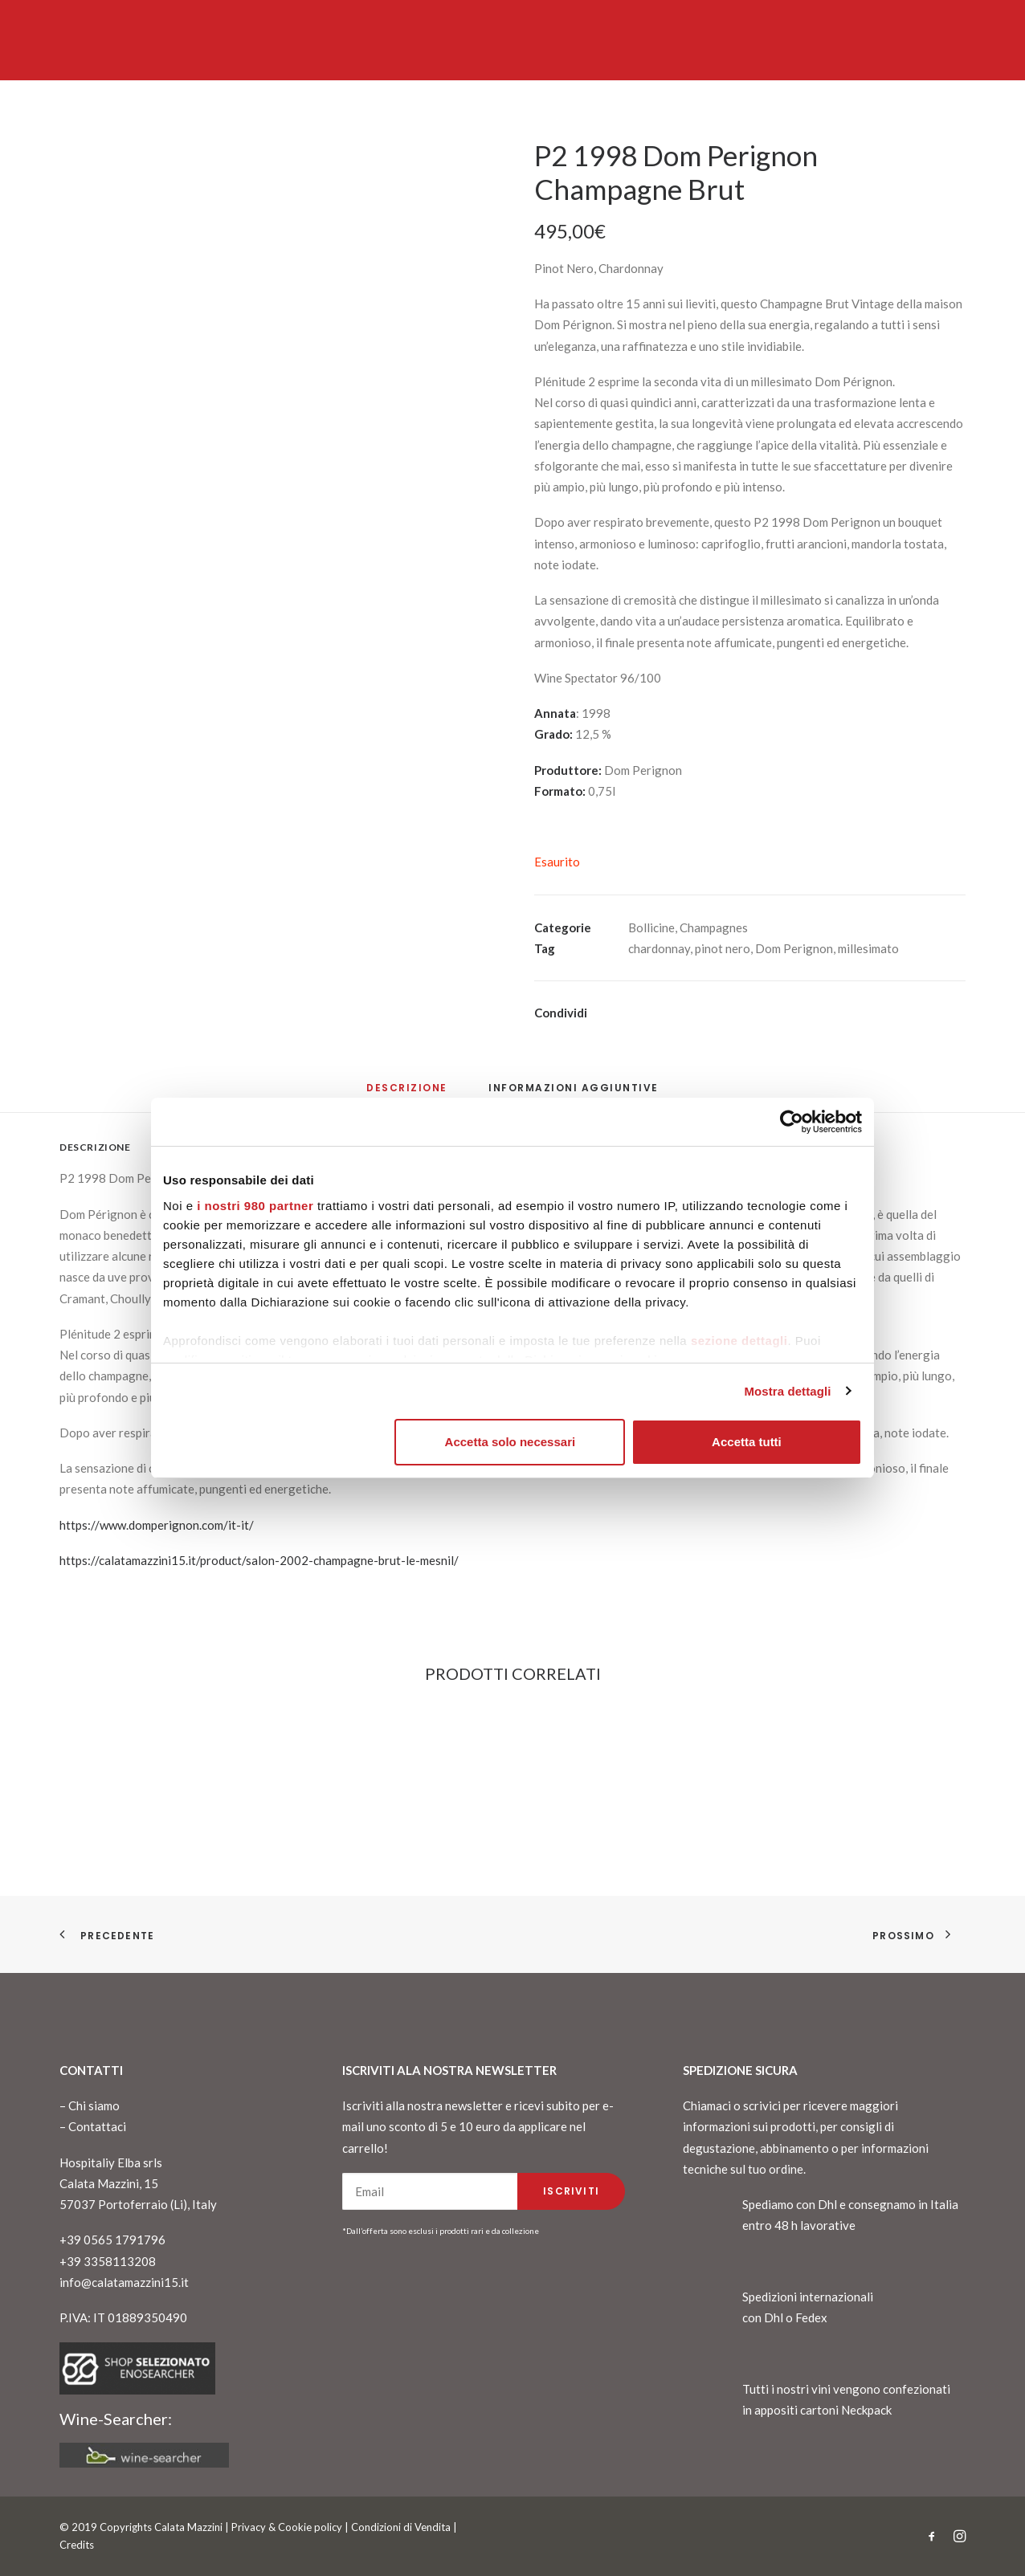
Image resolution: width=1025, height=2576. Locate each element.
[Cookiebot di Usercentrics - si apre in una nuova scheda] (791, 1122)
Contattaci (97, 2126)
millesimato (868, 948)
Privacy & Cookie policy (286, 2527)
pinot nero (722, 948)
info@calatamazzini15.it (124, 2282)
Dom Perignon (794, 948)
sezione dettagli (739, 1340)
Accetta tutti (747, 1442)
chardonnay (659, 948)
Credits (76, 2544)
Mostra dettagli (787, 1391)
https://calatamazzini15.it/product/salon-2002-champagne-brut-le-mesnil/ (259, 1560)
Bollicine (651, 927)
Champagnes (714, 927)
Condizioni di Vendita (401, 2527)
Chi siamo (94, 2105)
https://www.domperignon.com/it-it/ (156, 1525)
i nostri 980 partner (255, 1206)
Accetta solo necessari (510, 1442)
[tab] (573, 1094)
